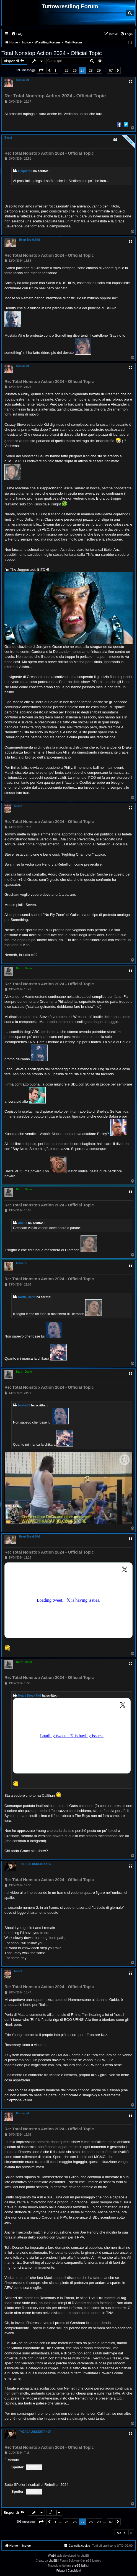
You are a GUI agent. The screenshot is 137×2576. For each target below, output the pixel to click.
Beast (8, 137)
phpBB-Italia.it (80, 2565)
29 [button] (98, 70)
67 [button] (111, 70)
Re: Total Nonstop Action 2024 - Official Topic (55, 95)
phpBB (53, 2560)
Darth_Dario (24, 968)
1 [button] (55, 70)
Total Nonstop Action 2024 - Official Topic (51, 53)
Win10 (52, 2555)
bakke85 (21, 1263)
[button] (41, 70)
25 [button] (66, 70)
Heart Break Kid (29, 239)
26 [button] (74, 70)
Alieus (18, 805)
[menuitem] (16, 34)
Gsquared (22, 79)
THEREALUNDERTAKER (35, 1864)
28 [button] (90, 70)
